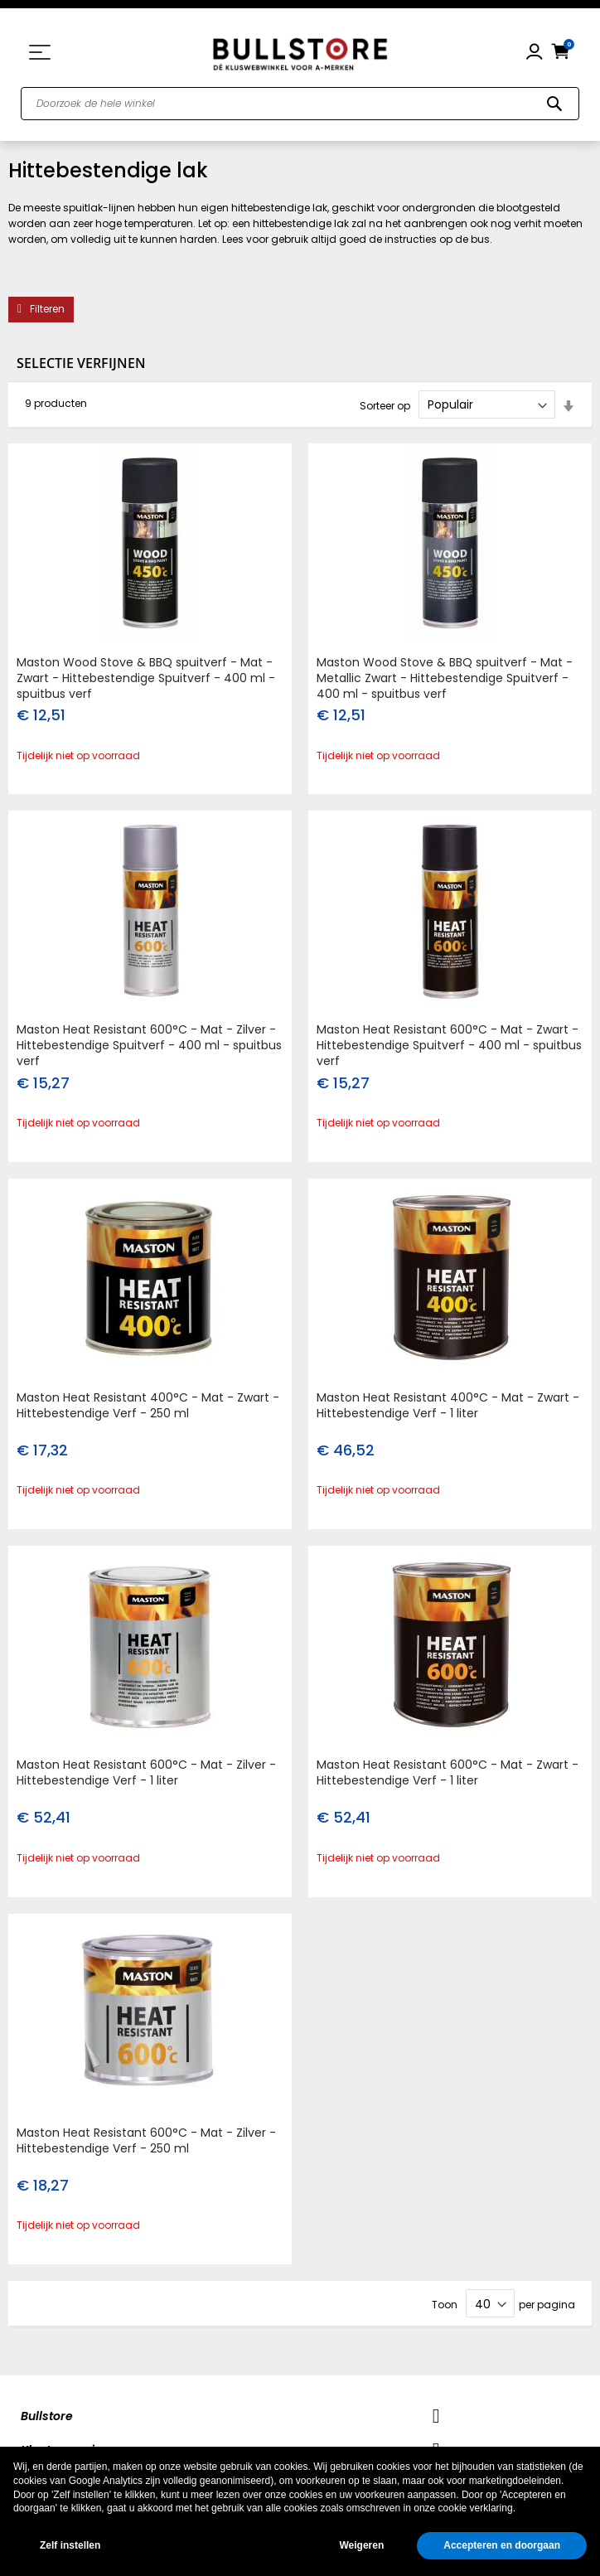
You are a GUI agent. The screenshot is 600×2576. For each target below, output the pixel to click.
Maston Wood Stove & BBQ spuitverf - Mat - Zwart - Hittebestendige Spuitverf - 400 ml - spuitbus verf (146, 678)
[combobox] (300, 103)
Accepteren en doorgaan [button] (501, 2545)
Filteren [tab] (47, 309)
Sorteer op (385, 405)
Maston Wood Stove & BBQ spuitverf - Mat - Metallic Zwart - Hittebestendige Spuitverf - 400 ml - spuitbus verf (445, 678)
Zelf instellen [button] (70, 2545)
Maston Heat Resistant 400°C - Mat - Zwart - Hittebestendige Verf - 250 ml (148, 1405)
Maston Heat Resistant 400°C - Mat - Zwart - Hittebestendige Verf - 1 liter (448, 1405)
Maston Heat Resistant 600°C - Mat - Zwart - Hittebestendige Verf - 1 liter (447, 1772)
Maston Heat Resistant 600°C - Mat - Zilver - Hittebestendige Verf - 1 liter (146, 1772)
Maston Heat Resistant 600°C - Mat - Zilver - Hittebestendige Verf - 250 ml (146, 2140)
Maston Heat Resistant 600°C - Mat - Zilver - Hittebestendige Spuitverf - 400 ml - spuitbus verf (149, 1045)
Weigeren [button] (361, 2545)
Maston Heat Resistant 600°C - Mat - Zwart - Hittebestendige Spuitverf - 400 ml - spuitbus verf (449, 1045)
